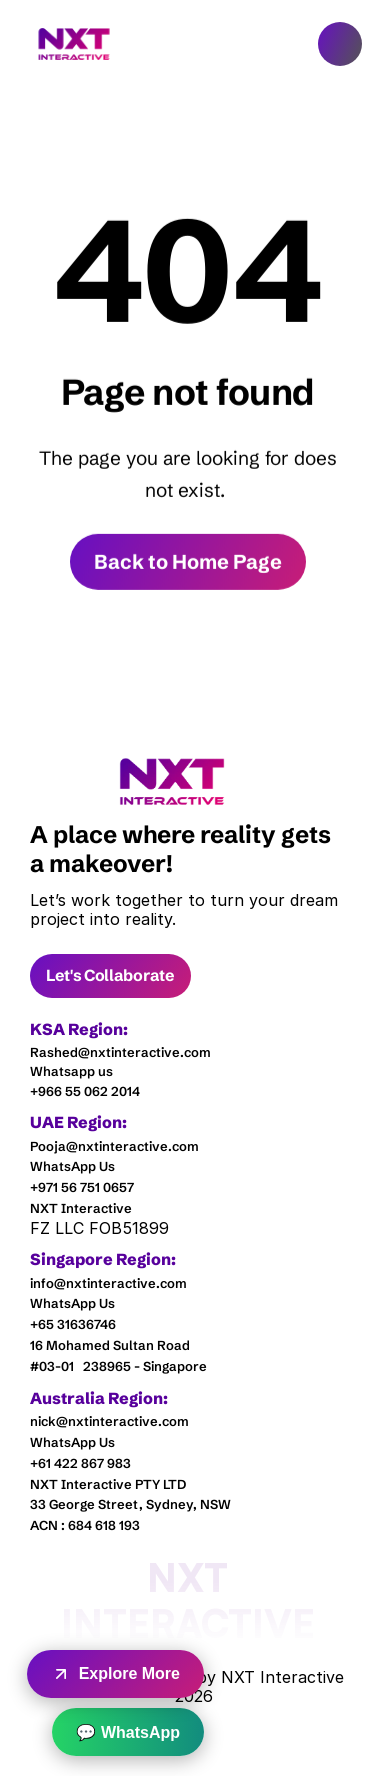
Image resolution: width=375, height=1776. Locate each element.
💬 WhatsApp (128, 1732)
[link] (172, 781)
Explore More (115, 1674)
